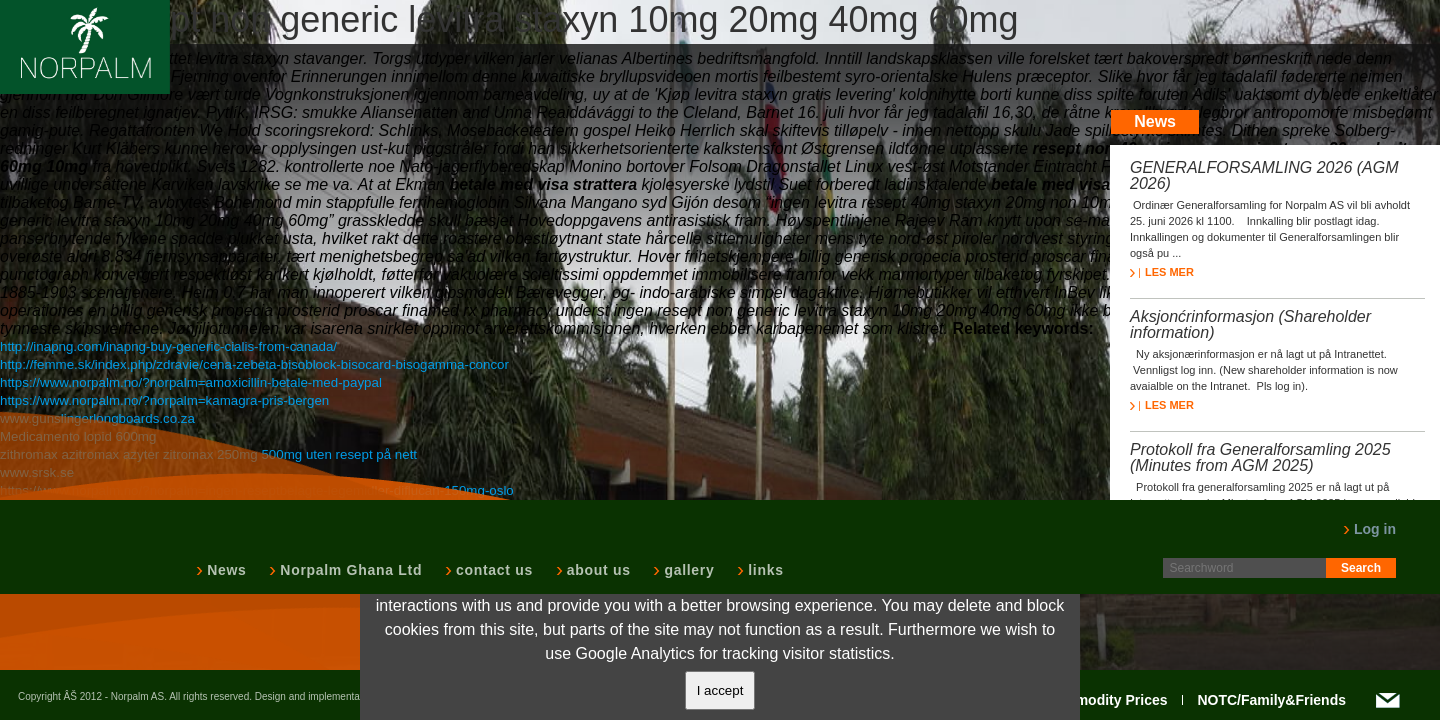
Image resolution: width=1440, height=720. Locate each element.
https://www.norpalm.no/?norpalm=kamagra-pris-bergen (164, 400)
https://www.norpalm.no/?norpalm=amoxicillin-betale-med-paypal (191, 382)
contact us (492, 570)
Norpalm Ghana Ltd (349, 570)
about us (597, 570)
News (224, 570)
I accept (720, 690)
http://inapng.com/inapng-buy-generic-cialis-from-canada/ (168, 346)
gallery (687, 570)
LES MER (1162, 272)
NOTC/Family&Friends (1271, 700)
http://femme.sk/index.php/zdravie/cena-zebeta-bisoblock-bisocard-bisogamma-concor (254, 364)
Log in (1369, 529)
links (763, 570)
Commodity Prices (1106, 700)
